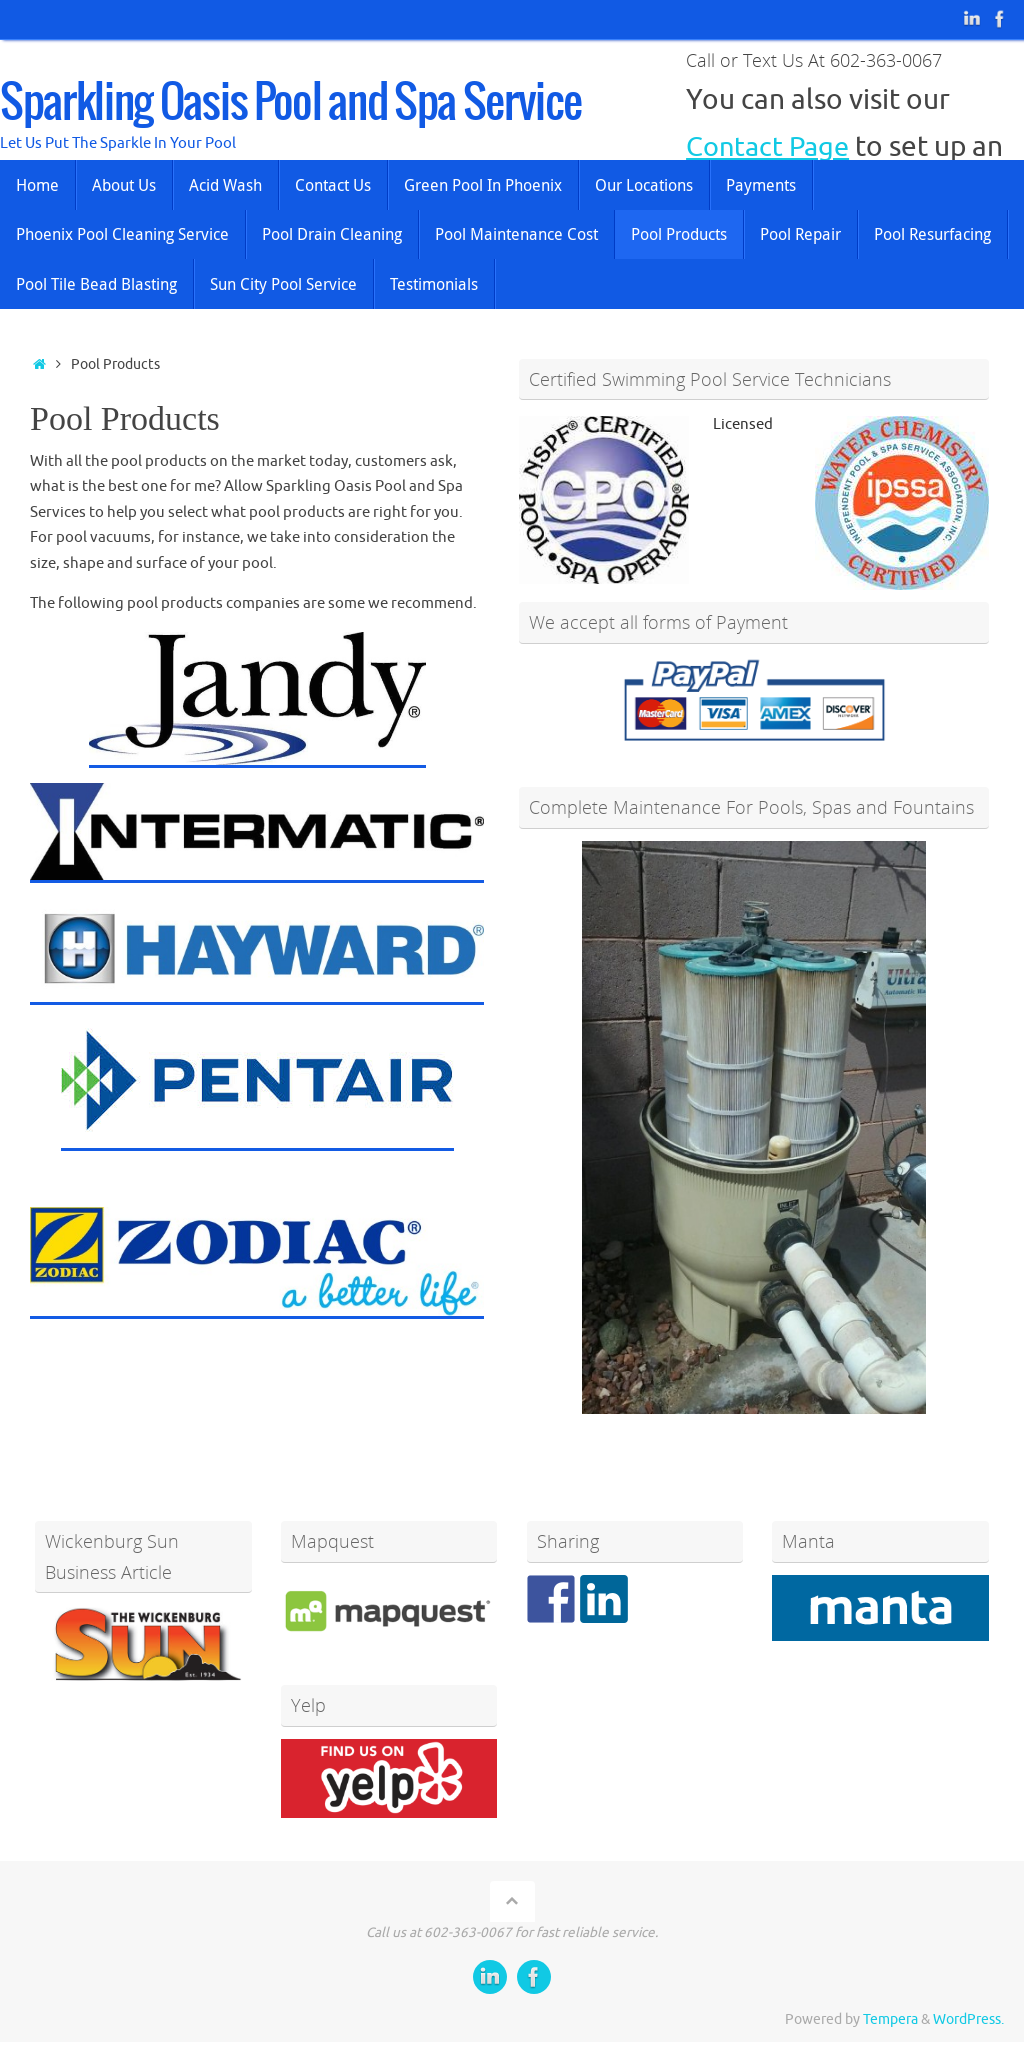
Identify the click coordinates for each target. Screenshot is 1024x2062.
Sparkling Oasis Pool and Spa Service (290, 104)
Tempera (890, 2019)
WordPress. (968, 2019)
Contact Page (770, 147)
